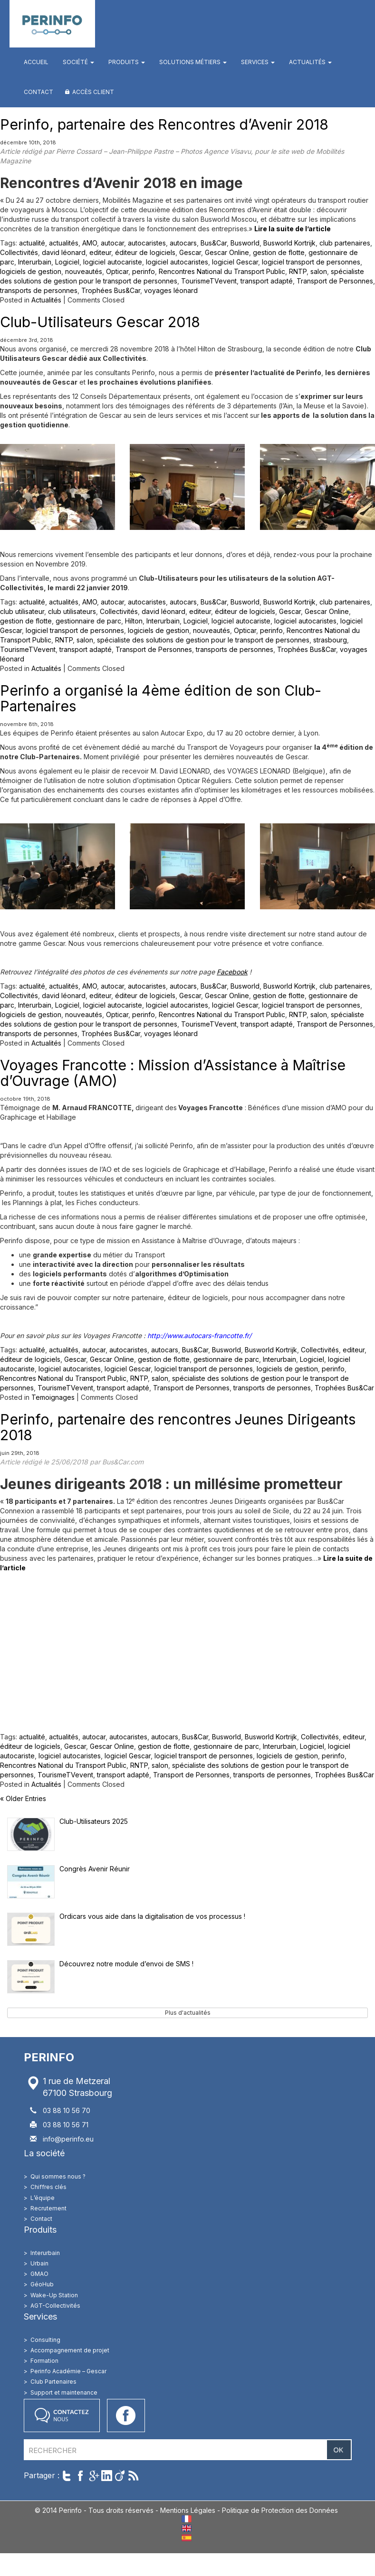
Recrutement (48, 2208)
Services (258, 62)
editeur (100, 252)
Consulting (45, 2339)
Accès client (93, 91)
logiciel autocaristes (177, 262)
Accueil (36, 62)
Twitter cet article (67, 2476)
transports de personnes (38, 290)
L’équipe (42, 2197)
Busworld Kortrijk (289, 243)
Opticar (117, 271)
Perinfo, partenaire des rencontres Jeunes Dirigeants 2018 (178, 1427)
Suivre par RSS (133, 2476)
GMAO (39, 2273)
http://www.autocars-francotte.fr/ (199, 1335)
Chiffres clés (48, 2186)
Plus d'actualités (188, 2012)
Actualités (310, 62)
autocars (183, 243)
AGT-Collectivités (55, 2305)
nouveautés (83, 271)
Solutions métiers (193, 62)
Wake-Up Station (54, 2295)
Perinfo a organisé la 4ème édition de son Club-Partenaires (160, 698)
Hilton (134, 621)
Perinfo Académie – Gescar (68, 2371)
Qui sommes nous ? (58, 2176)
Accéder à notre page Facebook (126, 2415)
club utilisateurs (72, 611)
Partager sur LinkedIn (107, 2476)
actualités (63, 243)
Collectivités (19, 252)
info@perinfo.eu (68, 2139)
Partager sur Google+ (93, 2476)
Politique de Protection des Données (280, 2510)
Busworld (245, 243)
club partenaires (344, 243)
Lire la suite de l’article (292, 229)
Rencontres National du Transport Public (222, 271)
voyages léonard (171, 290)
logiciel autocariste (112, 262)
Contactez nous (62, 2415)
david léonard (64, 252)
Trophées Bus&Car (110, 290)
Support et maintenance (63, 2392)
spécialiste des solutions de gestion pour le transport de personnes (203, 640)
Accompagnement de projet (69, 2350)
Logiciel (67, 262)
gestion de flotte (279, 252)
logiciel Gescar (235, 262)
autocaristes (147, 243)
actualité (32, 243)
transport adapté (266, 281)
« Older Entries (23, 1798)
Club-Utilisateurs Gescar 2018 (100, 321)
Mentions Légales (187, 2510)
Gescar (190, 252)
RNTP (298, 271)
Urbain (39, 2263)
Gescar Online (227, 252)
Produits (126, 62)
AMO (89, 243)
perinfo (143, 271)
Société (78, 62)
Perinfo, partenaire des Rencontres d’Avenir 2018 (164, 124)
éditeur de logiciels (145, 252)
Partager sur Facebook (80, 2476)
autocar (112, 243)
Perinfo (52, 23)
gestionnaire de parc (88, 621)
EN (187, 2528)
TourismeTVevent (209, 281)
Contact (38, 91)
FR (187, 2518)
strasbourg (330, 640)
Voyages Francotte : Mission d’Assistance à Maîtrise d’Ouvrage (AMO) (173, 1073)
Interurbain (34, 262)
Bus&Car (214, 243)
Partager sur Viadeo (120, 2476)
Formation (44, 2360)
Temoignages (53, 1397)
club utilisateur (22, 611)
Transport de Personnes (335, 281)
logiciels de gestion (30, 271)
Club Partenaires (53, 2381)
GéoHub (42, 2284)
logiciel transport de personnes (311, 262)
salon (318, 271)
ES (187, 2537)
